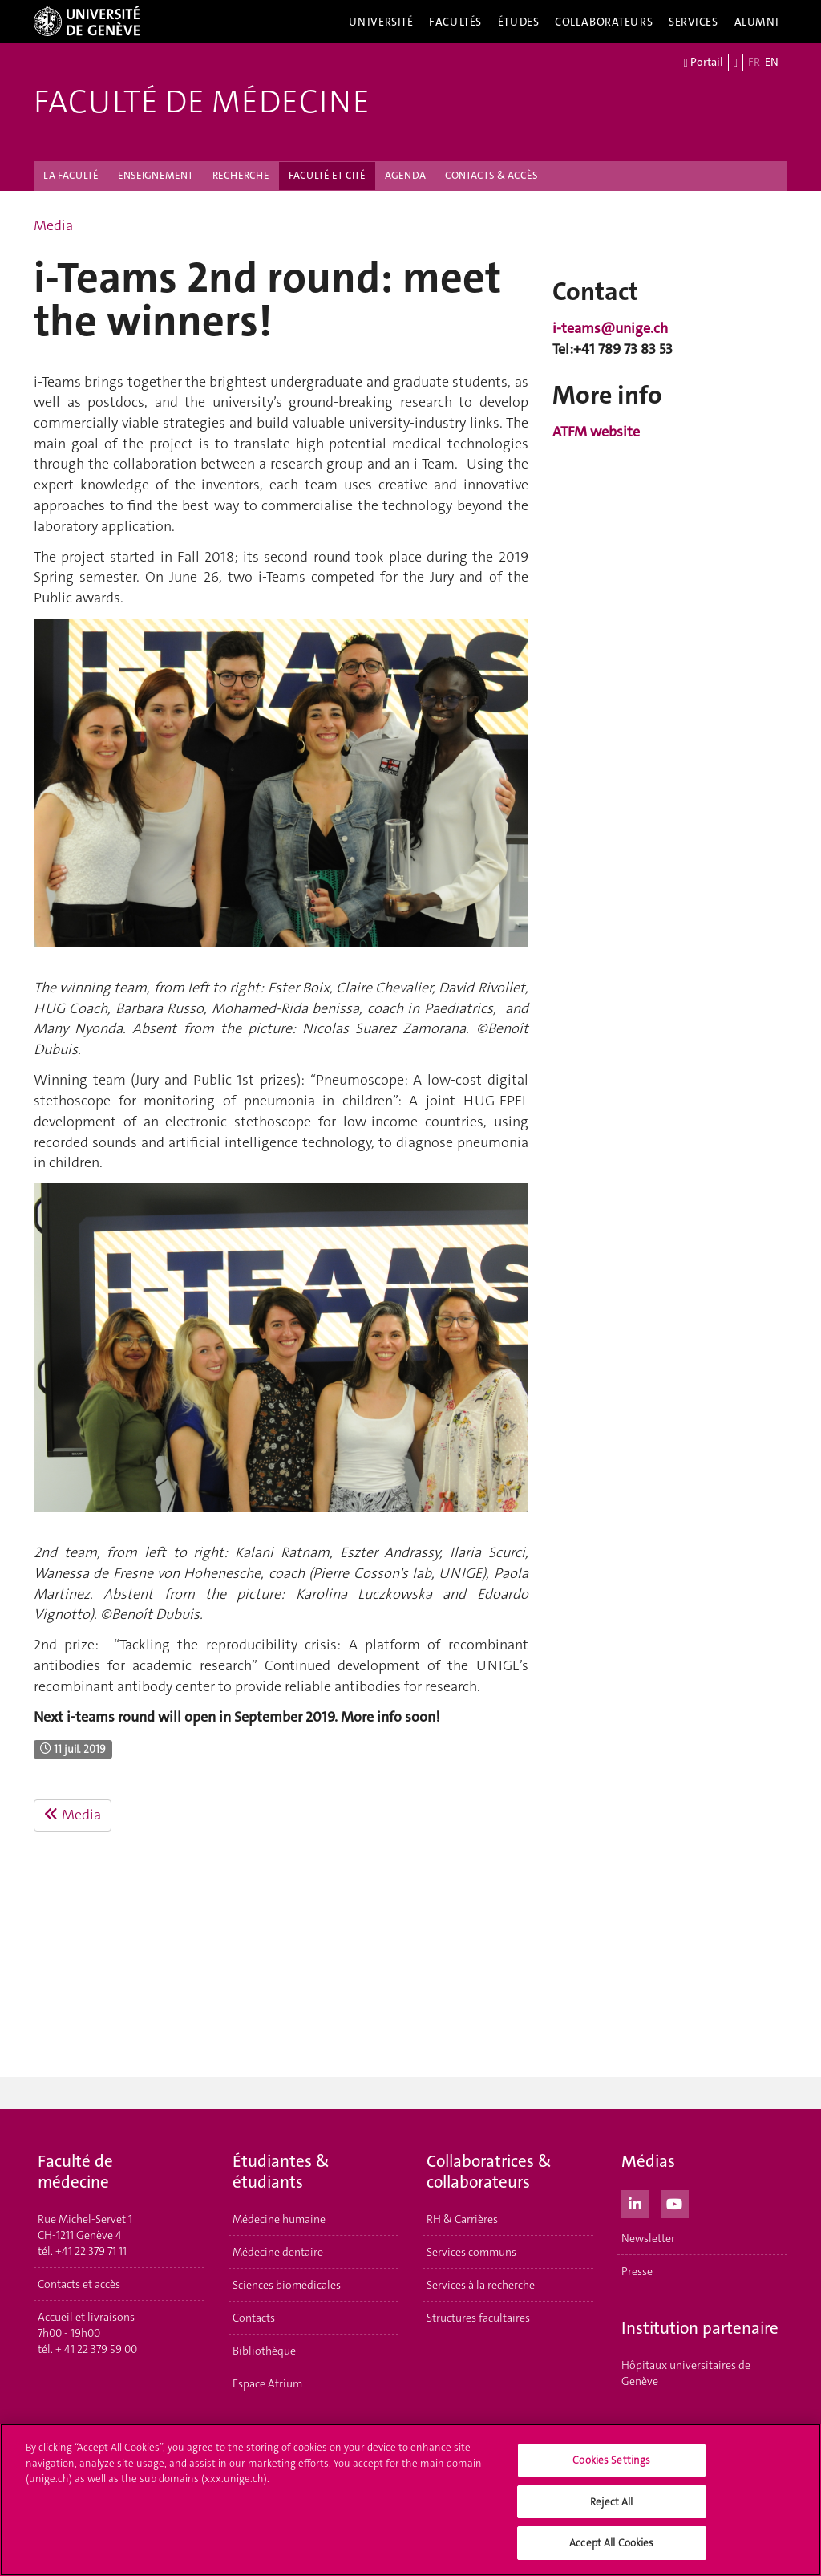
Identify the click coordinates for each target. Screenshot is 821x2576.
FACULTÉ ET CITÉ (327, 175)
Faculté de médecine (202, 102)
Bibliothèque (264, 2350)
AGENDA (405, 175)
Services (693, 21)
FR (754, 62)
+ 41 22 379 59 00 (96, 2349)
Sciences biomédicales (287, 2285)
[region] (410, 2500)
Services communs (471, 2252)
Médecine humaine (279, 2219)
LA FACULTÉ (71, 175)
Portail (703, 63)
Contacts (254, 2317)
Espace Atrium (267, 2383)
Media (53, 225)
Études (518, 21)
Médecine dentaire (278, 2252)
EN (772, 62)
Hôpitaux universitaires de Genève (685, 2373)
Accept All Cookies (611, 2543)
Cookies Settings (611, 2460)
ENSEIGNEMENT (155, 175)
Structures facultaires (478, 2317)
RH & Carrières (462, 2219)
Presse (637, 2271)
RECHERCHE (240, 175)
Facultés (455, 21)
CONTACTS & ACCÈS (491, 175)
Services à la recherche (481, 2285)
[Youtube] (675, 2202)
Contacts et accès (79, 2284)
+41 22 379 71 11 (91, 2251)
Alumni (756, 21)
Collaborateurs (604, 21)
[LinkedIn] (635, 2202)
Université (381, 21)
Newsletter (648, 2238)
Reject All (611, 2502)
